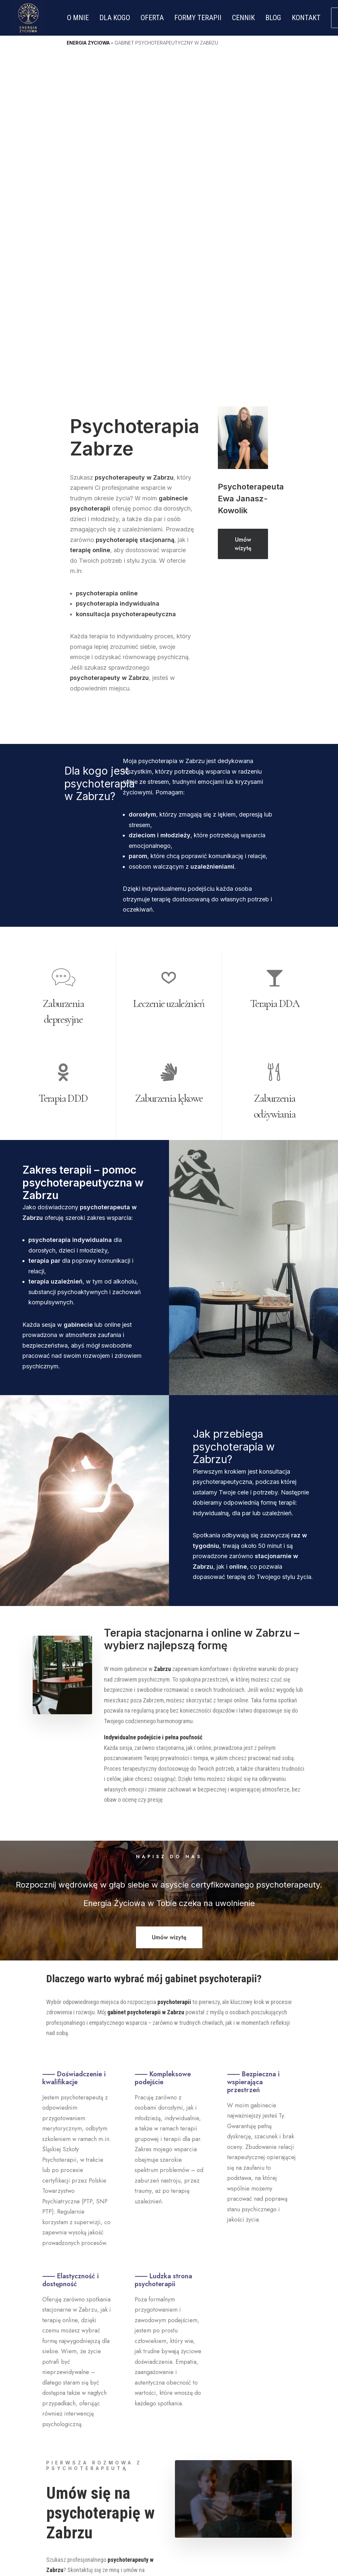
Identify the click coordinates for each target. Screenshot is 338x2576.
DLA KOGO (114, 18)
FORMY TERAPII (197, 18)
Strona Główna (126, 2411)
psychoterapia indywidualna (117, 263)
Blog (109, 2441)
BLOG (273, 18)
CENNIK (243, 18)
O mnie (112, 2421)
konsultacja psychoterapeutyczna (126, 273)
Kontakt (114, 2451)
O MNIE (78, 18)
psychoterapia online (107, 253)
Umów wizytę (244, 203)
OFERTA (152, 18)
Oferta (112, 2431)
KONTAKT (306, 18)
